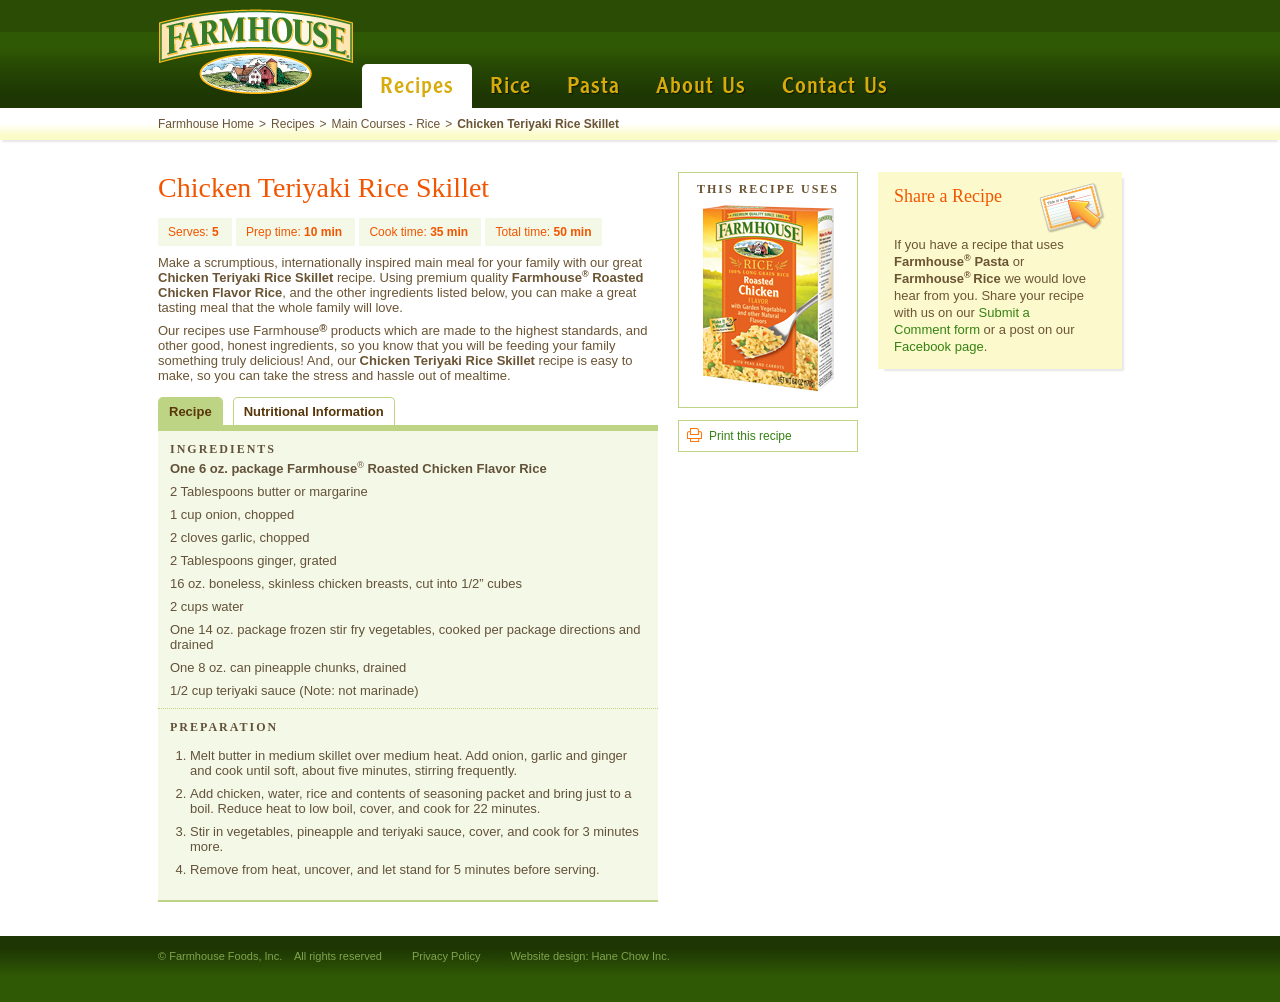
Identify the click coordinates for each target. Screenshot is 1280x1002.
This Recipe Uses (768, 189)
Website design (547, 956)
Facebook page (939, 346)
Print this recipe (750, 436)
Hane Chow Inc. (631, 956)
